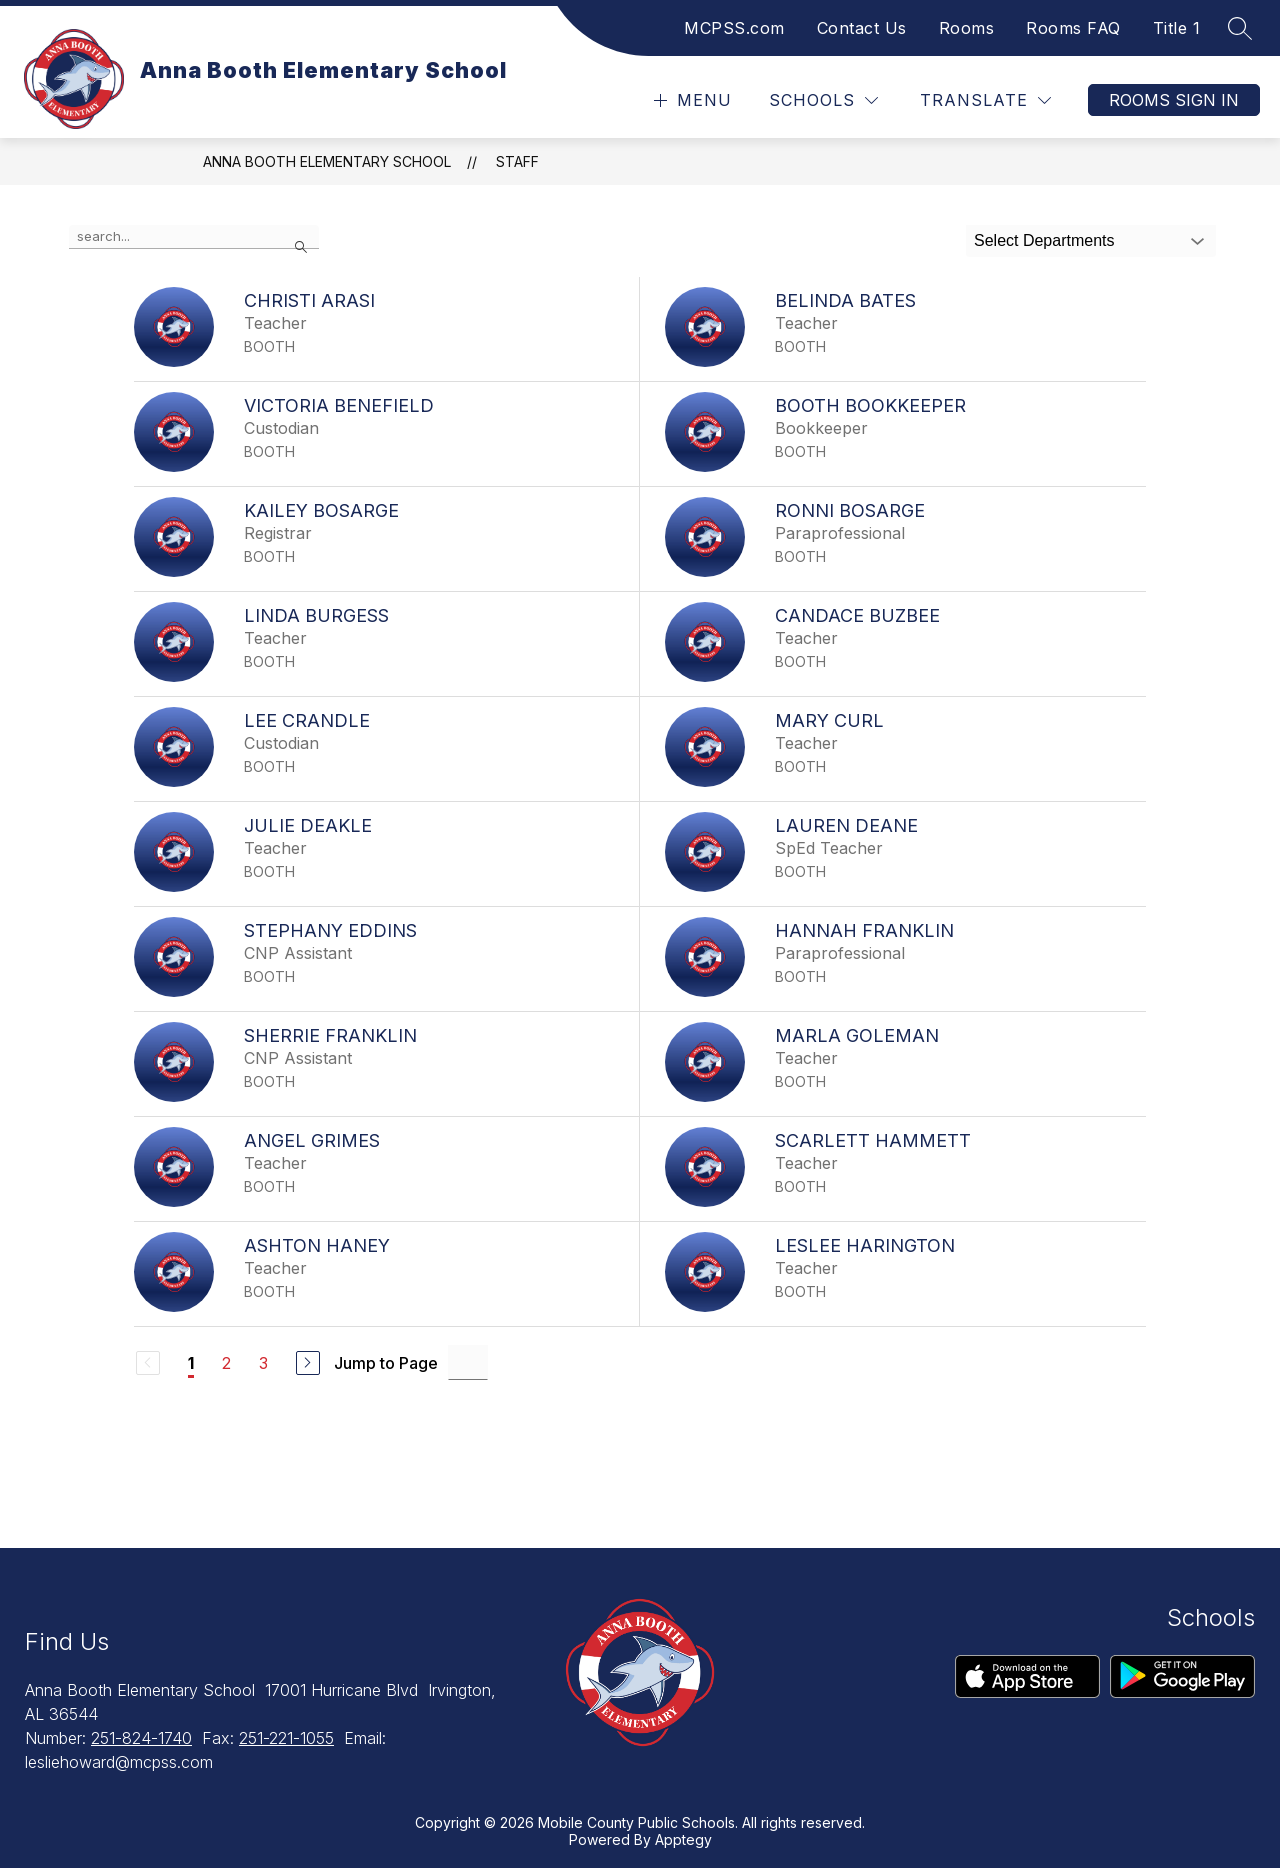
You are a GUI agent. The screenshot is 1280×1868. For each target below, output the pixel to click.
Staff (517, 161)
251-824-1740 (141, 1738)
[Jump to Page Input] (468, 1362)
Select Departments (1044, 240)
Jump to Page (386, 1363)
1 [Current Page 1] (191, 1363)
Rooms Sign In (1174, 100)
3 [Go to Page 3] (263, 1363)
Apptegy (683, 1839)
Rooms (967, 28)
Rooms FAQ (1073, 28)
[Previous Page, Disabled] (148, 1363)
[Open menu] (690, 100)
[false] (194, 237)
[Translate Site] (985, 100)
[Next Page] (308, 1363)
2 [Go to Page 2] (226, 1363)
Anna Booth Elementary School (327, 161)
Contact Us (862, 28)
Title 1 (1177, 28)
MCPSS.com (734, 28)
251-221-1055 (286, 1738)
